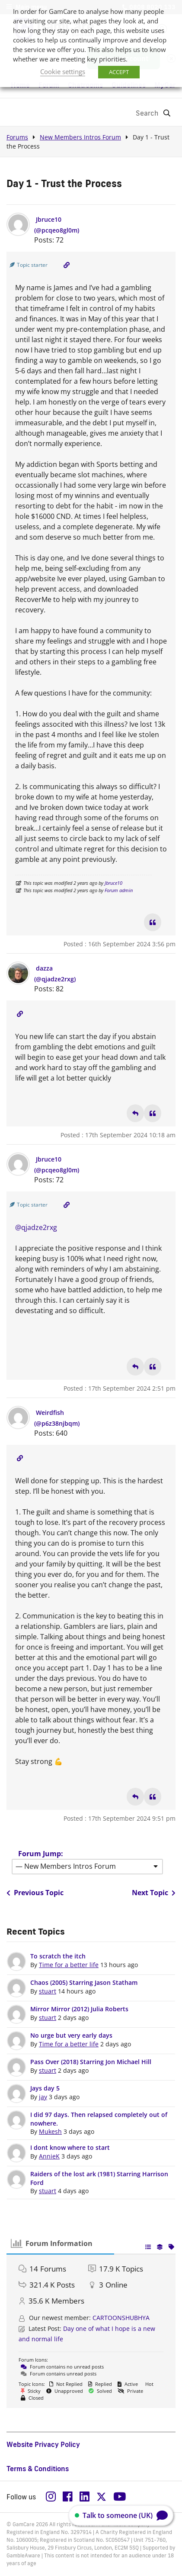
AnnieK (49, 2156)
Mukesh (50, 2131)
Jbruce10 (48, 219)
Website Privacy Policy (43, 2444)
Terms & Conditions (37, 2468)
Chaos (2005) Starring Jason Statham (83, 1982)
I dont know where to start (70, 2147)
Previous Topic (35, 1892)
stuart (47, 1991)
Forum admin (119, 890)
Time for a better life (69, 1965)
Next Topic (154, 1892)
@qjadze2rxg (36, 1227)
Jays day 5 (45, 2088)
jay (43, 2097)
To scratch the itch (58, 1956)
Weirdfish (50, 1412)
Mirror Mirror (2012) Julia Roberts (79, 2009)
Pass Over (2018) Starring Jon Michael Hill (90, 2062)
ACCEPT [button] (119, 72)
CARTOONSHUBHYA (121, 2318)
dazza (44, 968)
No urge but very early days (71, 2035)
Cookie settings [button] (62, 71)
